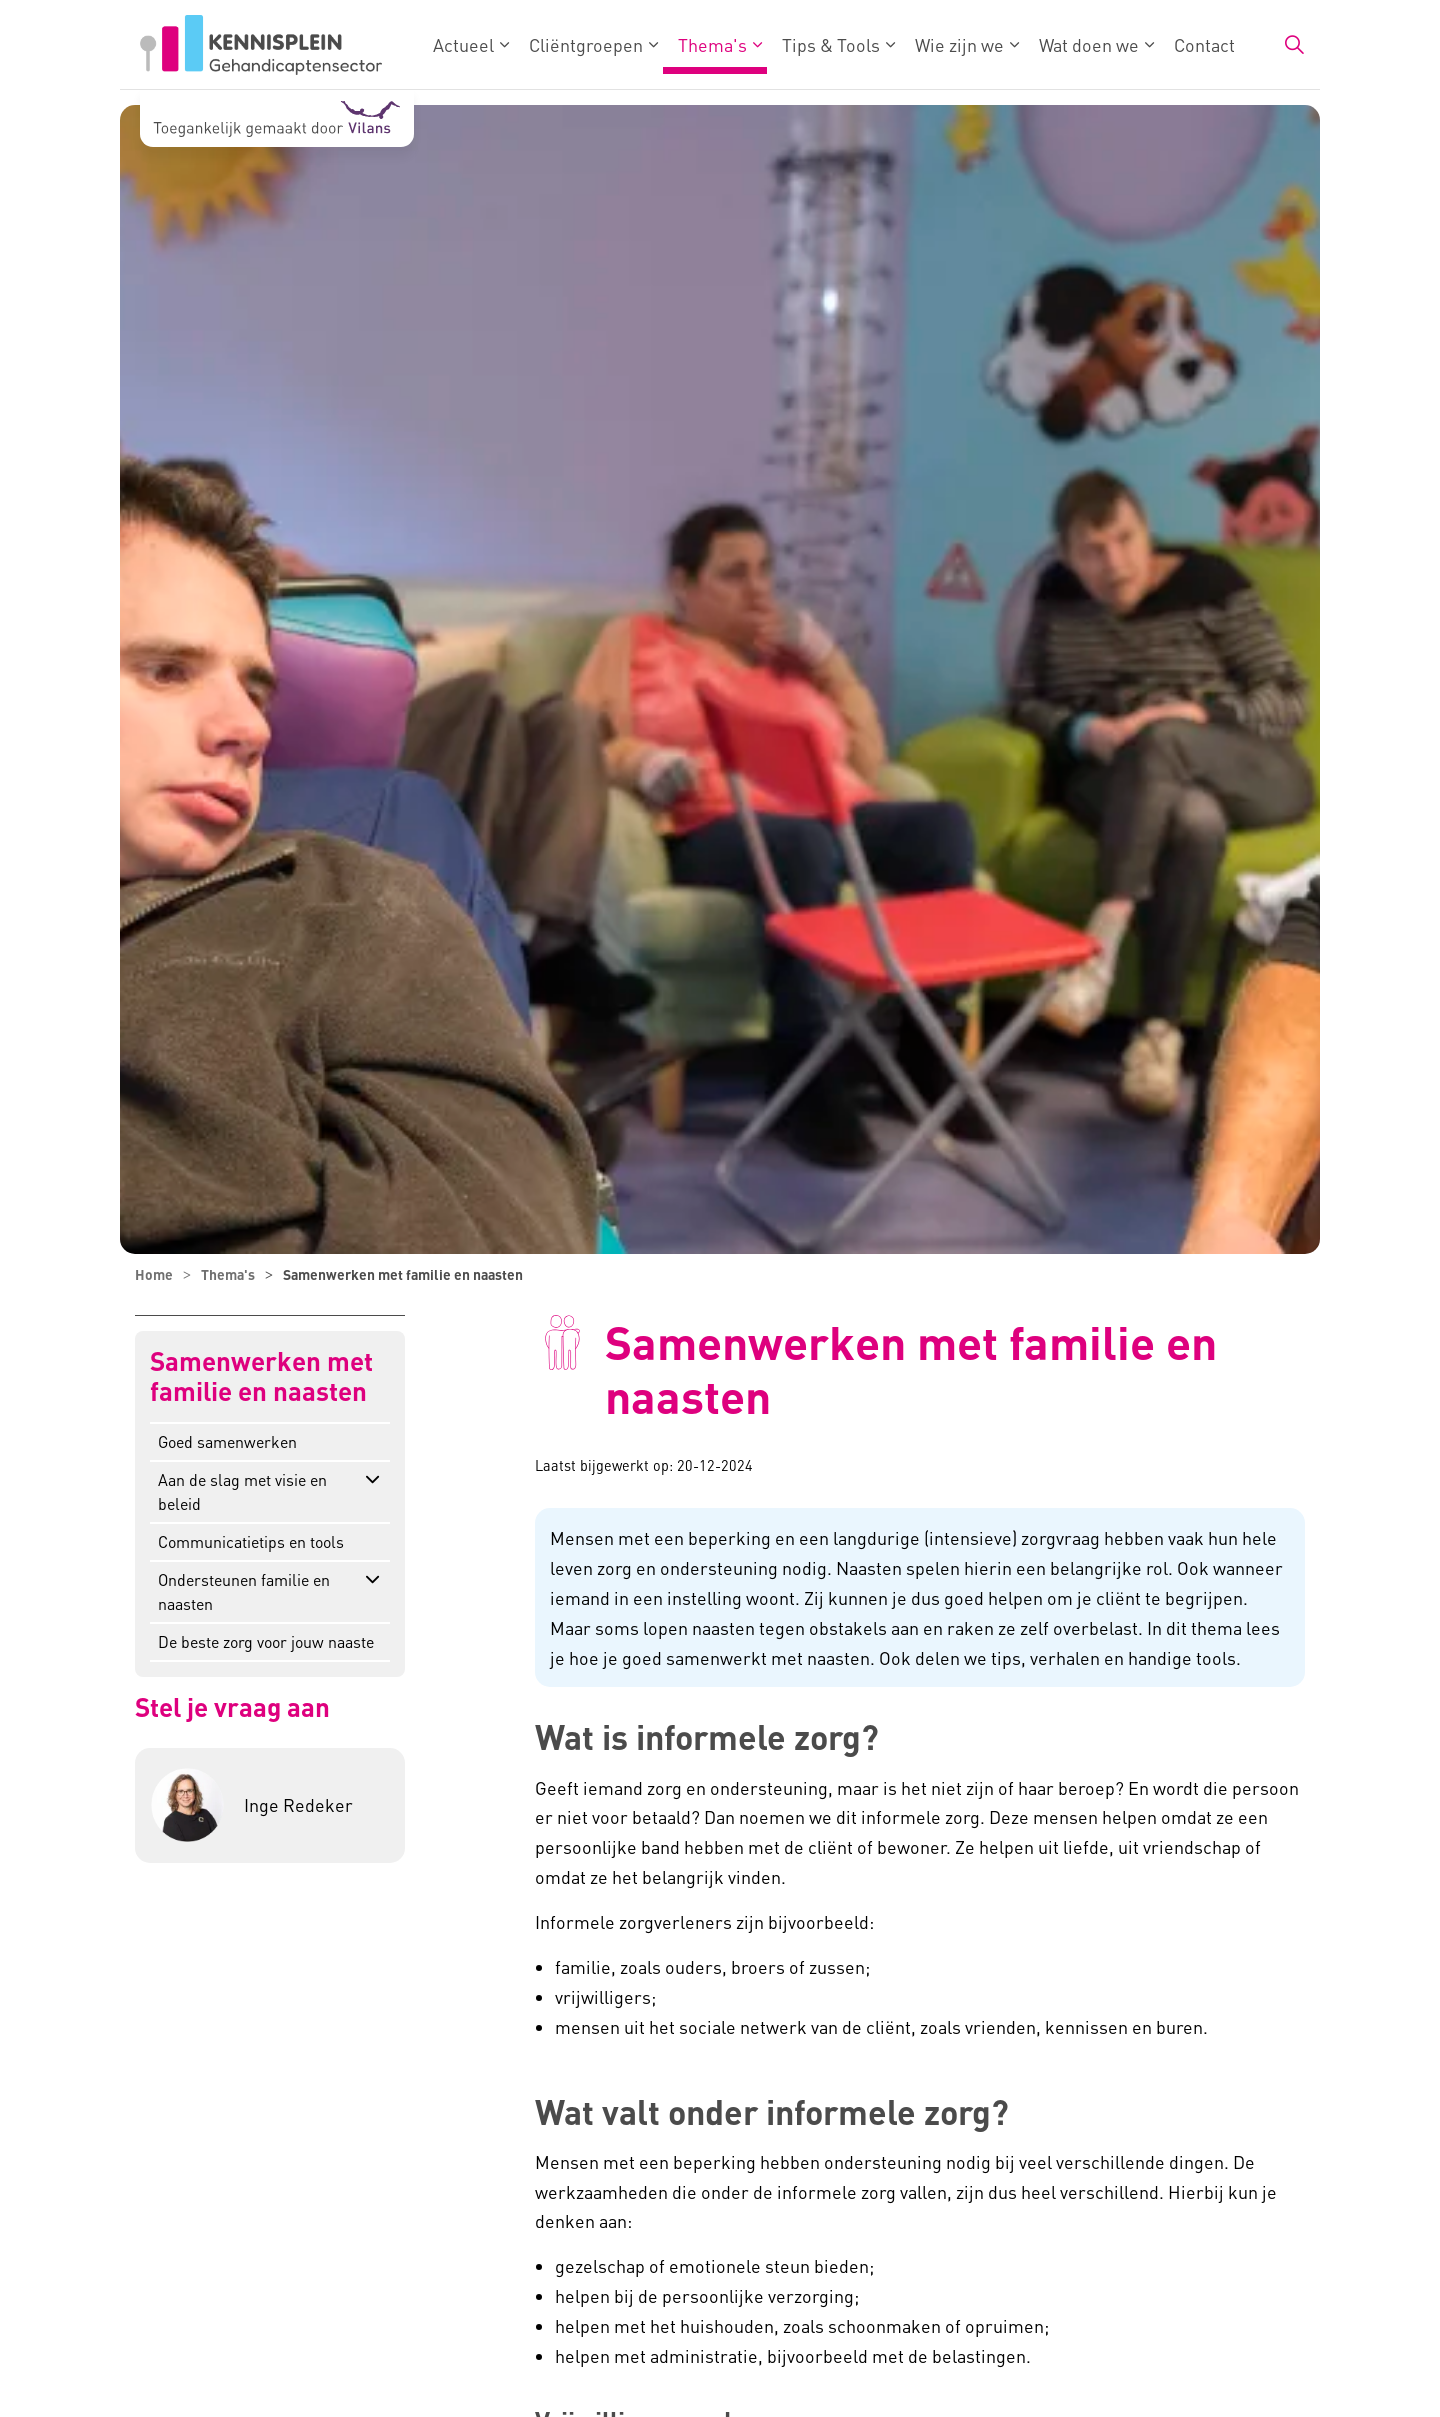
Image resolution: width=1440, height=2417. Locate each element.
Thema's (712, 44)
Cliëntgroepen (586, 44)
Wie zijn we (959, 44)
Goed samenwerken (227, 1441)
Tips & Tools (831, 44)
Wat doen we (1089, 44)
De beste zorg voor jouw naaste (266, 1641)
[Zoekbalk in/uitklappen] (1294, 45)
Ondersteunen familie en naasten (244, 1591)
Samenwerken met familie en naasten (261, 1376)
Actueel (463, 44)
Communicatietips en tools (251, 1541)
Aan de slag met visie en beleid (242, 1491)
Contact (1204, 44)
